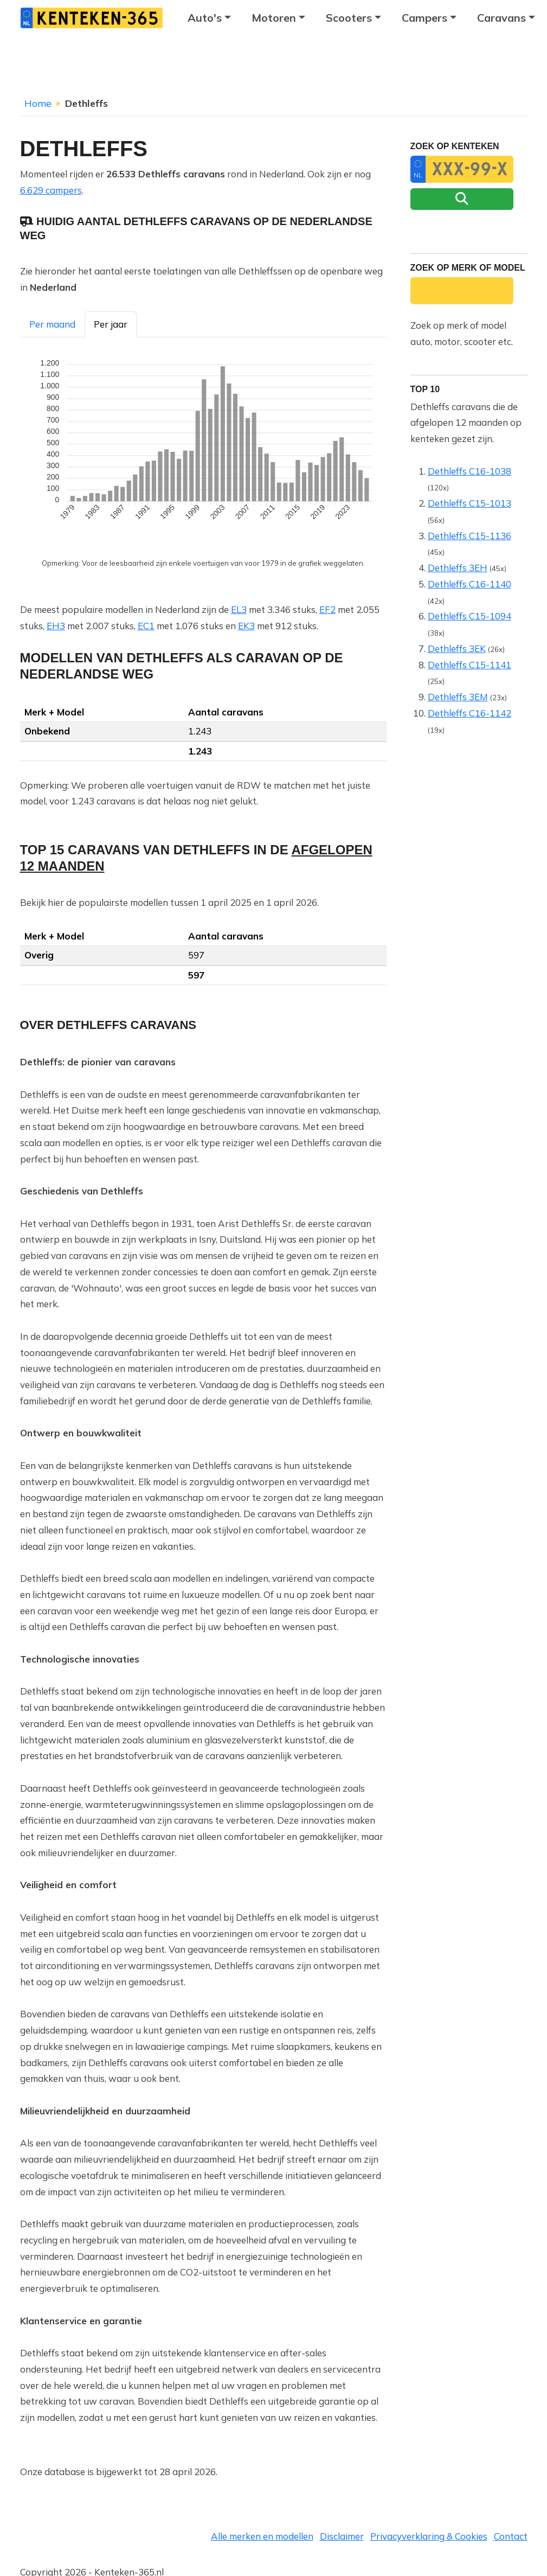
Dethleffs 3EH (457, 567)
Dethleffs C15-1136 (469, 535)
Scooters (349, 17)
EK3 (246, 625)
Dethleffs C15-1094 (469, 616)
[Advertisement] (273, 67)
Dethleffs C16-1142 (469, 713)
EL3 (239, 609)
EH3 (56, 625)
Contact (510, 2536)
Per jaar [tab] (110, 324)
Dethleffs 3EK (457, 648)
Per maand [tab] (52, 324)
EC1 (146, 625)
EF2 (327, 609)
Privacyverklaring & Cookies (428, 2536)
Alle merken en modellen (262, 2536)
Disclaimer (342, 2536)
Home (38, 103)
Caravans (501, 17)
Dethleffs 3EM (458, 696)
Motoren (274, 17)
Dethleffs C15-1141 (469, 664)
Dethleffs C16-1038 (469, 471)
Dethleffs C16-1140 (469, 584)
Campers (424, 17)
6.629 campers (51, 190)
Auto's (205, 17)
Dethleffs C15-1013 (469, 503)
